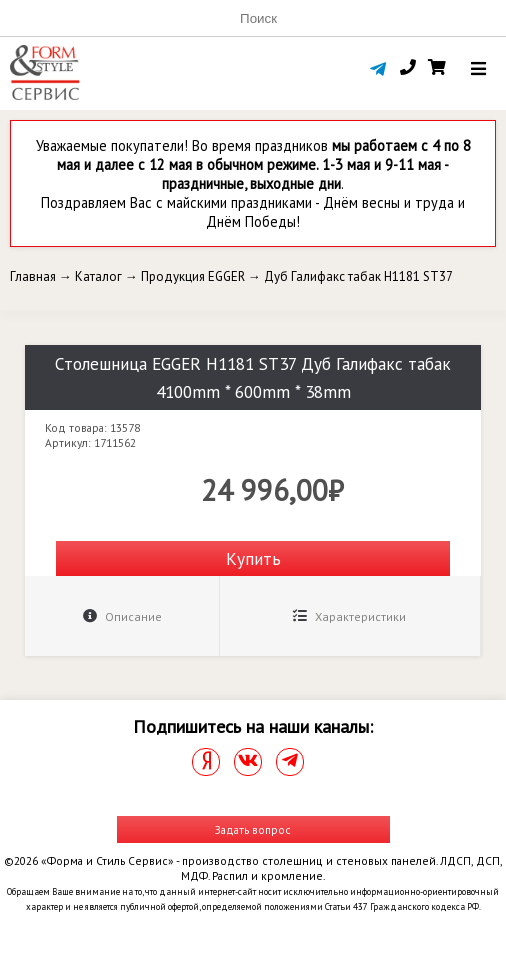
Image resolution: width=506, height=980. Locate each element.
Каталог (98, 276)
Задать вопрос (253, 829)
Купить (253, 558)
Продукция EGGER (193, 276)
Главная (33, 276)
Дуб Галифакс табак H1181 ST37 (358, 276)
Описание (122, 616)
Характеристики (349, 616)
